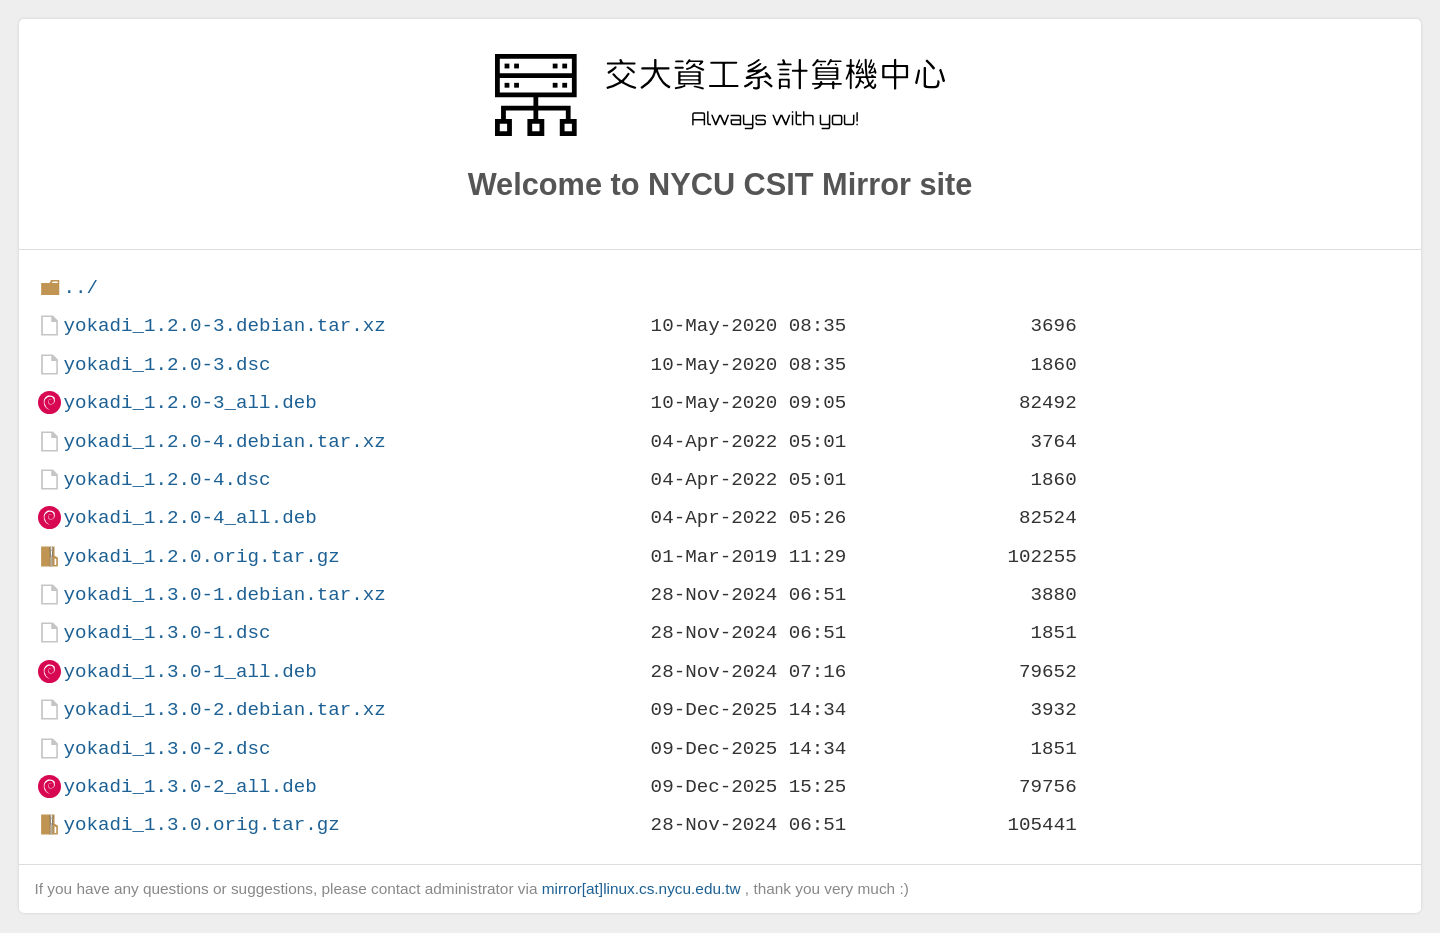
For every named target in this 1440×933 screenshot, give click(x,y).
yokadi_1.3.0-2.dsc (166, 748)
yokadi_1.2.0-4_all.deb (189, 517)
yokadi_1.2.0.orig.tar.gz (201, 556)
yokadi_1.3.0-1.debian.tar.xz (224, 594)
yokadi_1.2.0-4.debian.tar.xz (224, 441)
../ (80, 287)
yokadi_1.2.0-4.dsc (166, 479)
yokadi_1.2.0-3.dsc (166, 364)
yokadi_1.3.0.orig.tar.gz (201, 824)
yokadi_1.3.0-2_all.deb (189, 786)
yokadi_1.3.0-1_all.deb (189, 671)
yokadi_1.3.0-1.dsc (166, 632)
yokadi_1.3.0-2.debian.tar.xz (224, 709)
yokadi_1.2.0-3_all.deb (189, 402)
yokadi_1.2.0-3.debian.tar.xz (224, 325)
